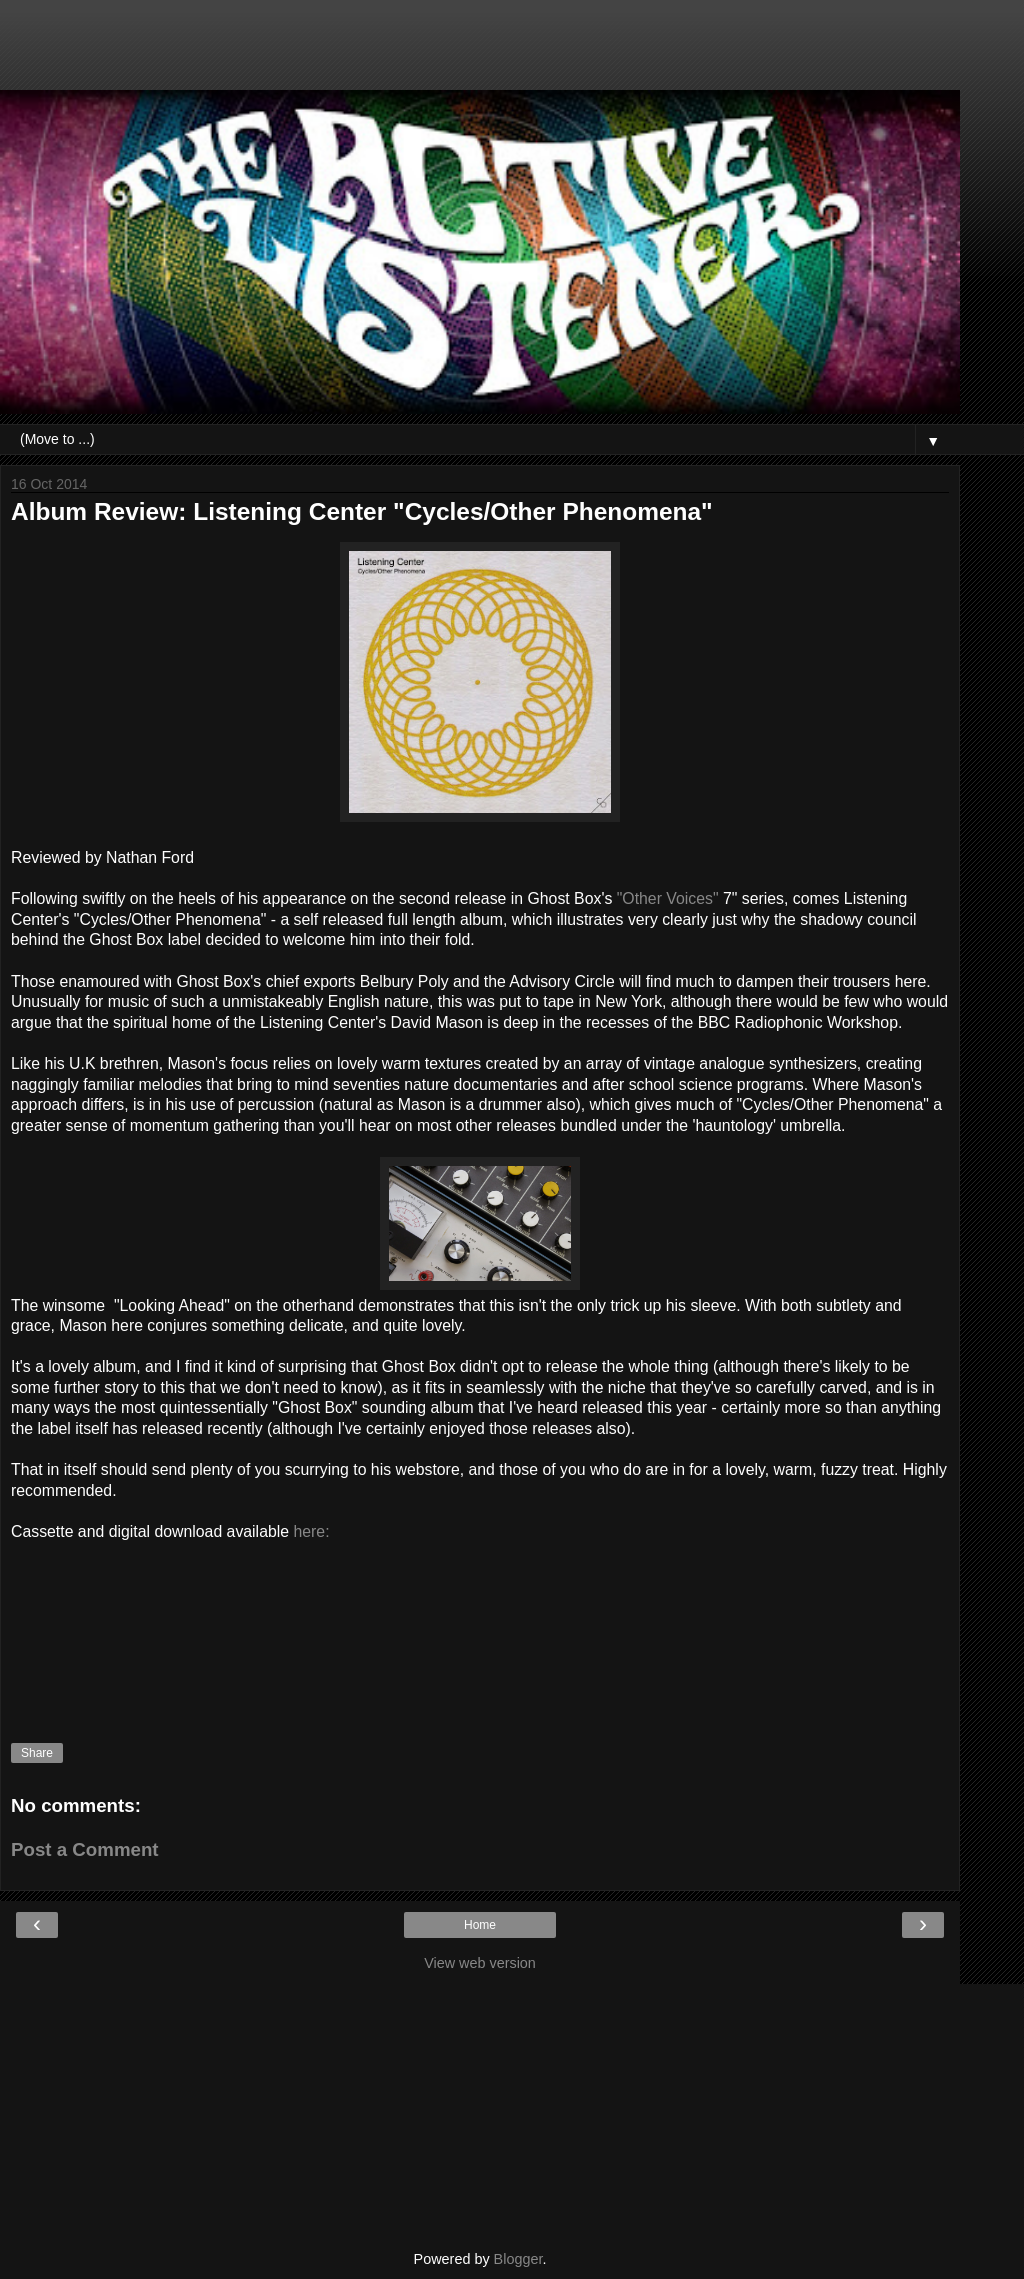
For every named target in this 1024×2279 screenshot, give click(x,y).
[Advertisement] (480, 55)
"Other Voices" (668, 898)
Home (480, 1925)
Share (37, 1753)
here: (311, 1531)
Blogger (518, 2259)
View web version (480, 1963)
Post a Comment (85, 1849)
